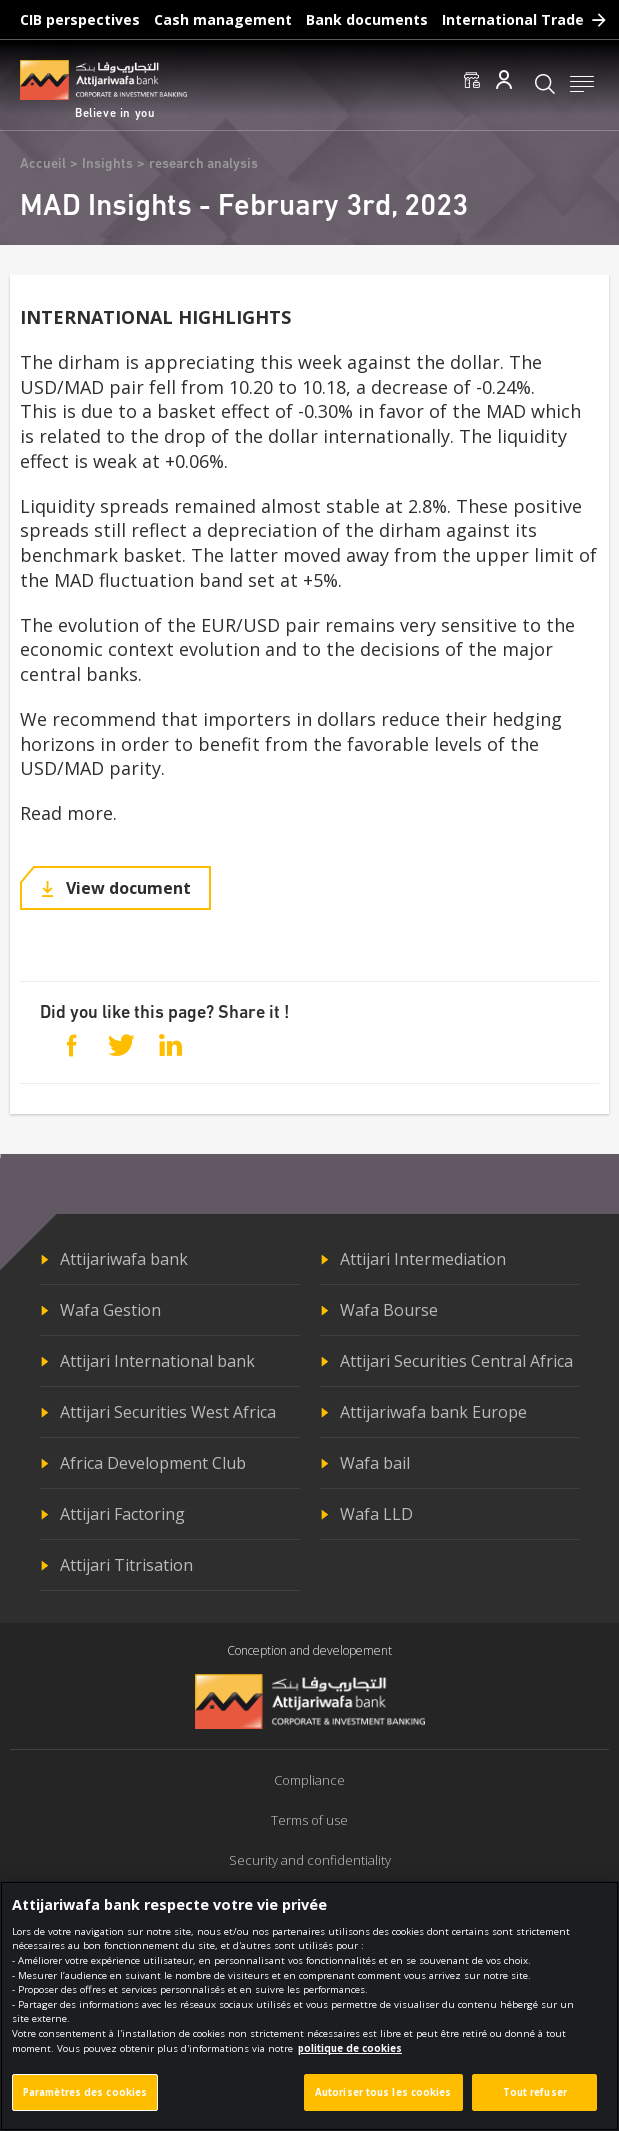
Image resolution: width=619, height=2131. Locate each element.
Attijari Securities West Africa (168, 1412)
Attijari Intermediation (423, 1259)
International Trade (513, 19)
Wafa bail (375, 1463)
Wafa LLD (376, 1514)
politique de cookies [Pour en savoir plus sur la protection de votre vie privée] (350, 2059)
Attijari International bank (157, 1361)
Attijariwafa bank (124, 1259)
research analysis (203, 164)
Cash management (223, 19)
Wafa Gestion (110, 1310)
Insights (107, 164)
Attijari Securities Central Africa (456, 1361)
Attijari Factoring (122, 1514)
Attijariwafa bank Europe (433, 1412)
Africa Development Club (153, 1463)
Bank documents (367, 19)
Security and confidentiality (310, 1860)
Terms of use (309, 1820)
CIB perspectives (80, 19)
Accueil (43, 164)
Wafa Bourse (389, 1310)
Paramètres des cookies (85, 2103)
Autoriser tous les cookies (383, 2103)
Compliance (309, 1780)
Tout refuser (535, 2103)
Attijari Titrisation (126, 1565)
